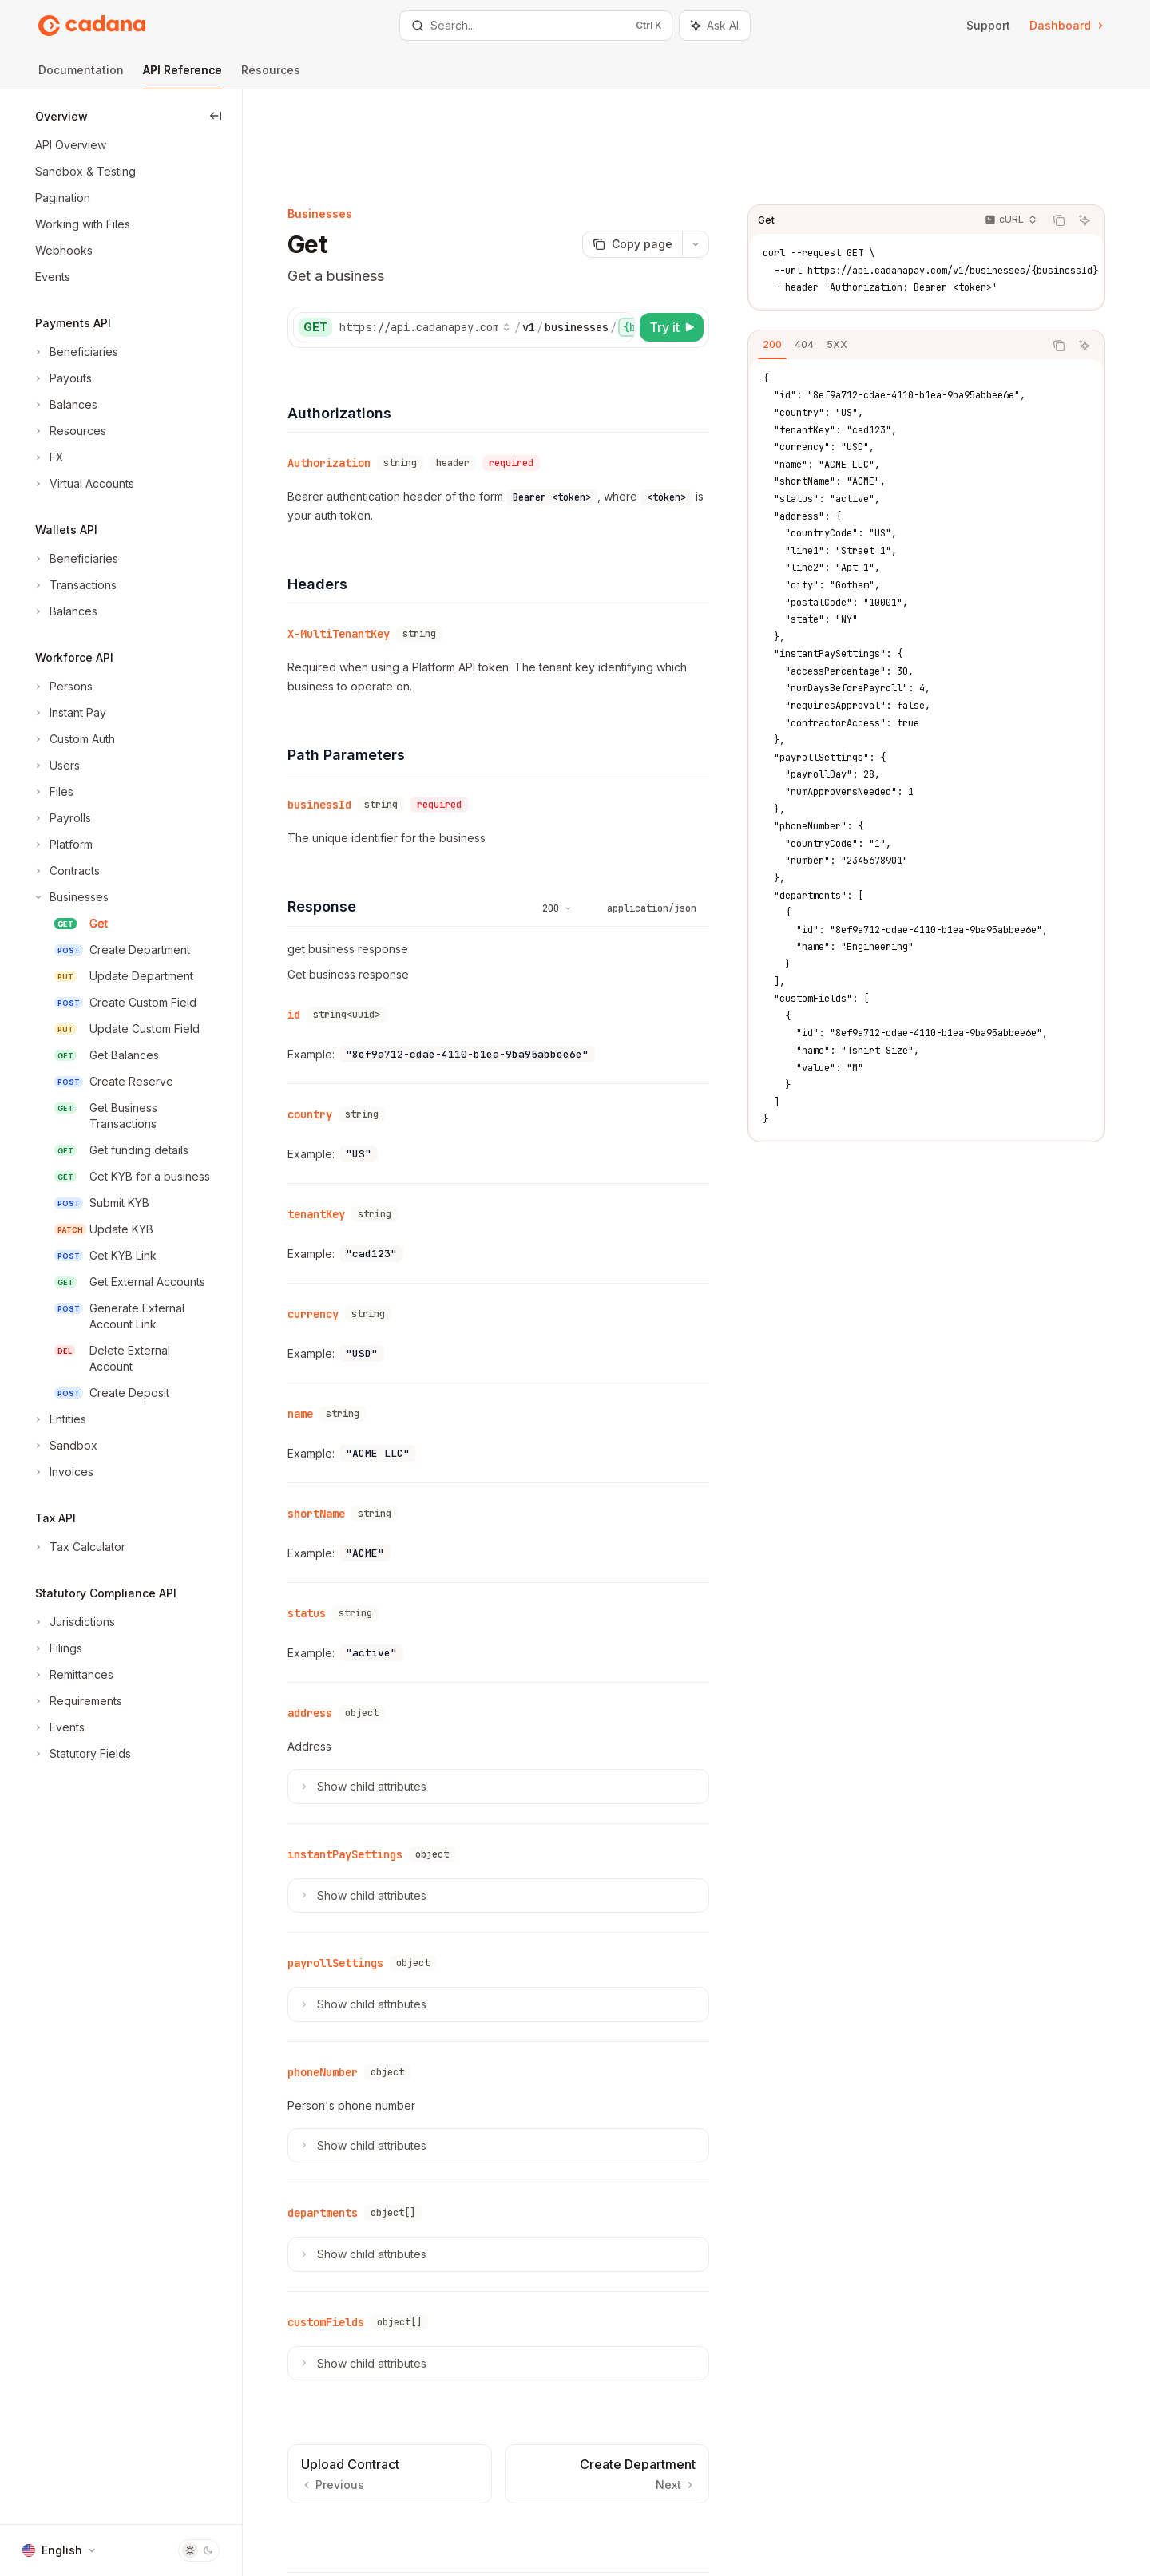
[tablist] (925, 262)
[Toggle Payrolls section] (61, 818)
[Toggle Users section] (55, 765)
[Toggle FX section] (47, 457)
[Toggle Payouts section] (61, 378)
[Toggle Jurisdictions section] (73, 1622)
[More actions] (724, 161)
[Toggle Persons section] (62, 686)
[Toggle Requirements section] (77, 1701)
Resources (270, 76)
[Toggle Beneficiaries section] (75, 352)
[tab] (801, 261)
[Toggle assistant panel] (715, 25)
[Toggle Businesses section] (70, 897)
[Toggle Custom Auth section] (73, 739)
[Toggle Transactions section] (74, 585)
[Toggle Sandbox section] (64, 1445)
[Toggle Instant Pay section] (69, 713)
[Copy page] (661, 161)
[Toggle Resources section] (69, 431)
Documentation (81, 76)
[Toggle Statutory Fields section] (81, 1754)
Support (988, 25)
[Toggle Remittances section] (72, 1675)
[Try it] (700, 244)
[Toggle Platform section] (62, 844)
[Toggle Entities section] (59, 1419)
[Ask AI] (1113, 137)
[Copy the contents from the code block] (1087, 137)
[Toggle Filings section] (57, 1648)
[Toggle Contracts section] (65, 871)
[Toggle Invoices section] (62, 1472)
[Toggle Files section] (52, 792)
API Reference (182, 76)
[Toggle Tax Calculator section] (78, 1547)
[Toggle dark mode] (199, 2550)
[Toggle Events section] (58, 1727)
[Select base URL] (457, 244)
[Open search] (535, 25)
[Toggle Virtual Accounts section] (83, 484)
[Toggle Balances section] (64, 404)
